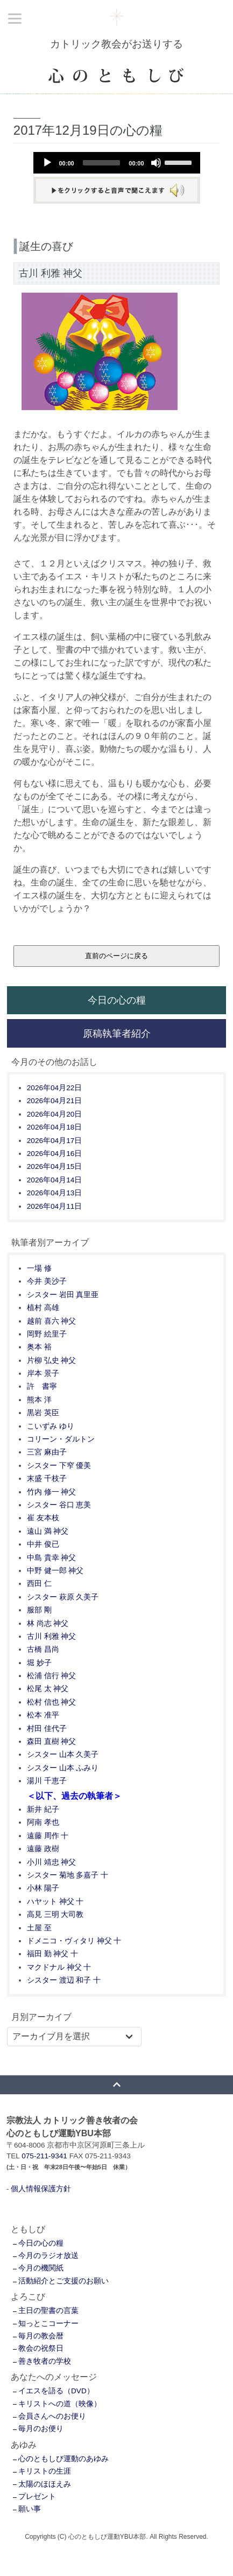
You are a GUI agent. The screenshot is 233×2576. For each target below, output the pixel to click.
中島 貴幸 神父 (51, 1558)
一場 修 (39, 1268)
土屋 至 (39, 1928)
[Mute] (156, 162)
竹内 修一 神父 (51, 1492)
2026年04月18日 (54, 1127)
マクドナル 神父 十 (59, 1967)
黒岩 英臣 (43, 1413)
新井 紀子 (43, 1809)
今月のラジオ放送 (48, 2256)
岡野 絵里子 (47, 1334)
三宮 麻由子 (47, 1452)
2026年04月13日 (54, 1193)
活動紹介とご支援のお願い (63, 2281)
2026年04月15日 (54, 1166)
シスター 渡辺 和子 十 (64, 1980)
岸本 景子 (43, 1373)
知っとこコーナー (48, 2323)
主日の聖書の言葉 (48, 2311)
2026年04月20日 (54, 1114)
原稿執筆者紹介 (117, 1033)
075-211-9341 (44, 2156)
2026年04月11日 (54, 1206)
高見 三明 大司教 (55, 1914)
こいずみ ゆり (50, 1426)
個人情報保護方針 (41, 2189)
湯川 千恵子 (47, 1781)
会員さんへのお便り (52, 2416)
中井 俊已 (43, 1544)
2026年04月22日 (54, 1088)
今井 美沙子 (47, 1281)
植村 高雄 (43, 1308)
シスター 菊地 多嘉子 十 (67, 1875)
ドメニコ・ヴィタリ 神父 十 (74, 1941)
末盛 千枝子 (47, 1478)
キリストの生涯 (44, 2471)
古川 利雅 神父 (51, 1636)
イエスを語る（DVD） (56, 2391)
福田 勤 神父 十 (52, 1954)
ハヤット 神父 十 (55, 1902)
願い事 (29, 2509)
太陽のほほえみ (44, 2484)
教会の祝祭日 (40, 2348)
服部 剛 (39, 1610)
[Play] (47, 162)
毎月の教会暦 (40, 2336)
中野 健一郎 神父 (55, 1571)
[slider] (102, 162)
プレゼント (37, 2496)
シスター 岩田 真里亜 (63, 1295)
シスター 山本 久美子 (63, 1754)
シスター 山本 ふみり (63, 1768)
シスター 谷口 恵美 (59, 1505)
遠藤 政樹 (43, 1849)
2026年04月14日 (54, 1180)
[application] (116, 163)
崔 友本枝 (43, 1518)
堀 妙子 (39, 1663)
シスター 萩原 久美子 (63, 1597)
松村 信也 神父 (51, 1702)
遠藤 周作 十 (48, 1836)
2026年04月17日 (54, 1141)
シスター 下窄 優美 (59, 1466)
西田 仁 (39, 1584)
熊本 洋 (39, 1400)
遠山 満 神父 (48, 1531)
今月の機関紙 (40, 2268)
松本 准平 (43, 1715)
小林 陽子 (43, 1888)
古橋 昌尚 (43, 1649)
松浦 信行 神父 (51, 1676)
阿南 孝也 (43, 1822)
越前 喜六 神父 (51, 1321)
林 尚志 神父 (48, 1623)
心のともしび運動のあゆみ (63, 2459)
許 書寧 (42, 1386)
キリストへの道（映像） (59, 2404)
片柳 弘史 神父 (51, 1360)
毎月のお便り (40, 2429)
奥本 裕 (39, 1347)
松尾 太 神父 (48, 1689)
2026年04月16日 (54, 1153)
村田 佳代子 (47, 1729)
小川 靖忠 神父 (51, 1862)
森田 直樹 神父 (51, 1741)
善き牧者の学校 (44, 2361)
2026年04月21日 (54, 1101)
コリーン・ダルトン (61, 1439)
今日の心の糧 (117, 1000)
